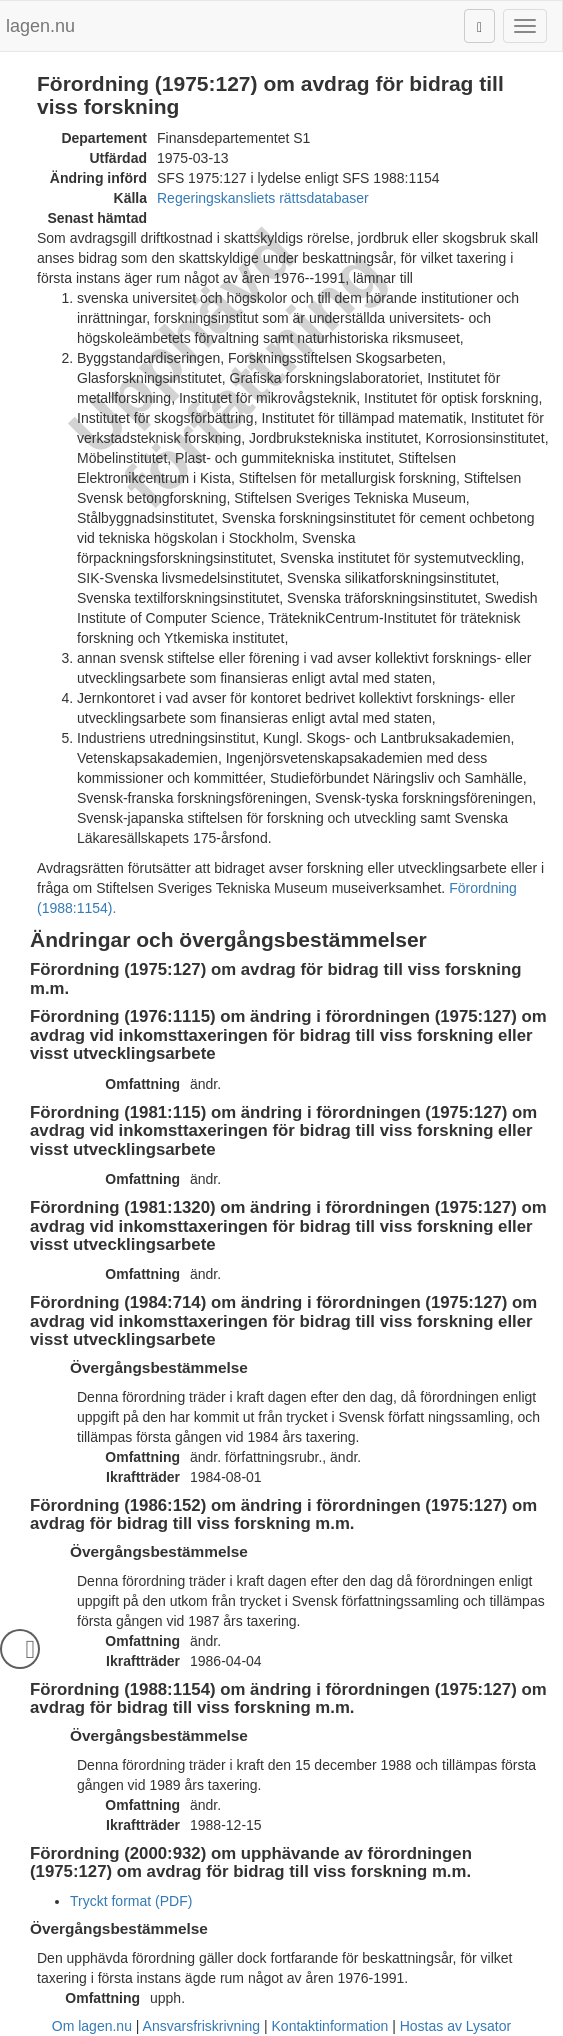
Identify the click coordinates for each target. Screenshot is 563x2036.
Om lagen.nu (92, 2026)
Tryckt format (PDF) (131, 1901)
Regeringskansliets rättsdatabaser (263, 198)
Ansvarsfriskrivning (201, 2026)
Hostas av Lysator (456, 2026)
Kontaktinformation (330, 2026)
